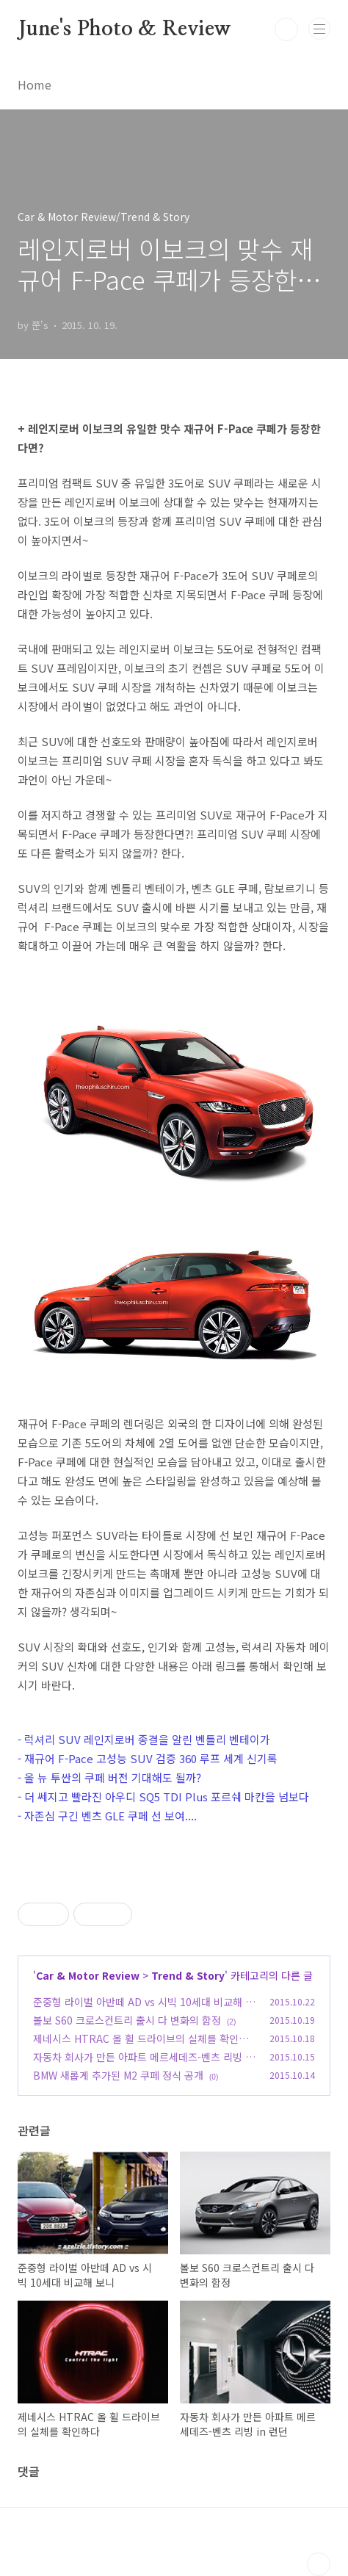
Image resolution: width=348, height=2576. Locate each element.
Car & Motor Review (87, 1975)
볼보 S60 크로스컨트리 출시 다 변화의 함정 (127, 2020)
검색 (286, 29)
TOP (318, 2564)
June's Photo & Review (124, 29)
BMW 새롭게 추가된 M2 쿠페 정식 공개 (118, 2075)
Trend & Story (188, 1975)
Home (34, 84)
